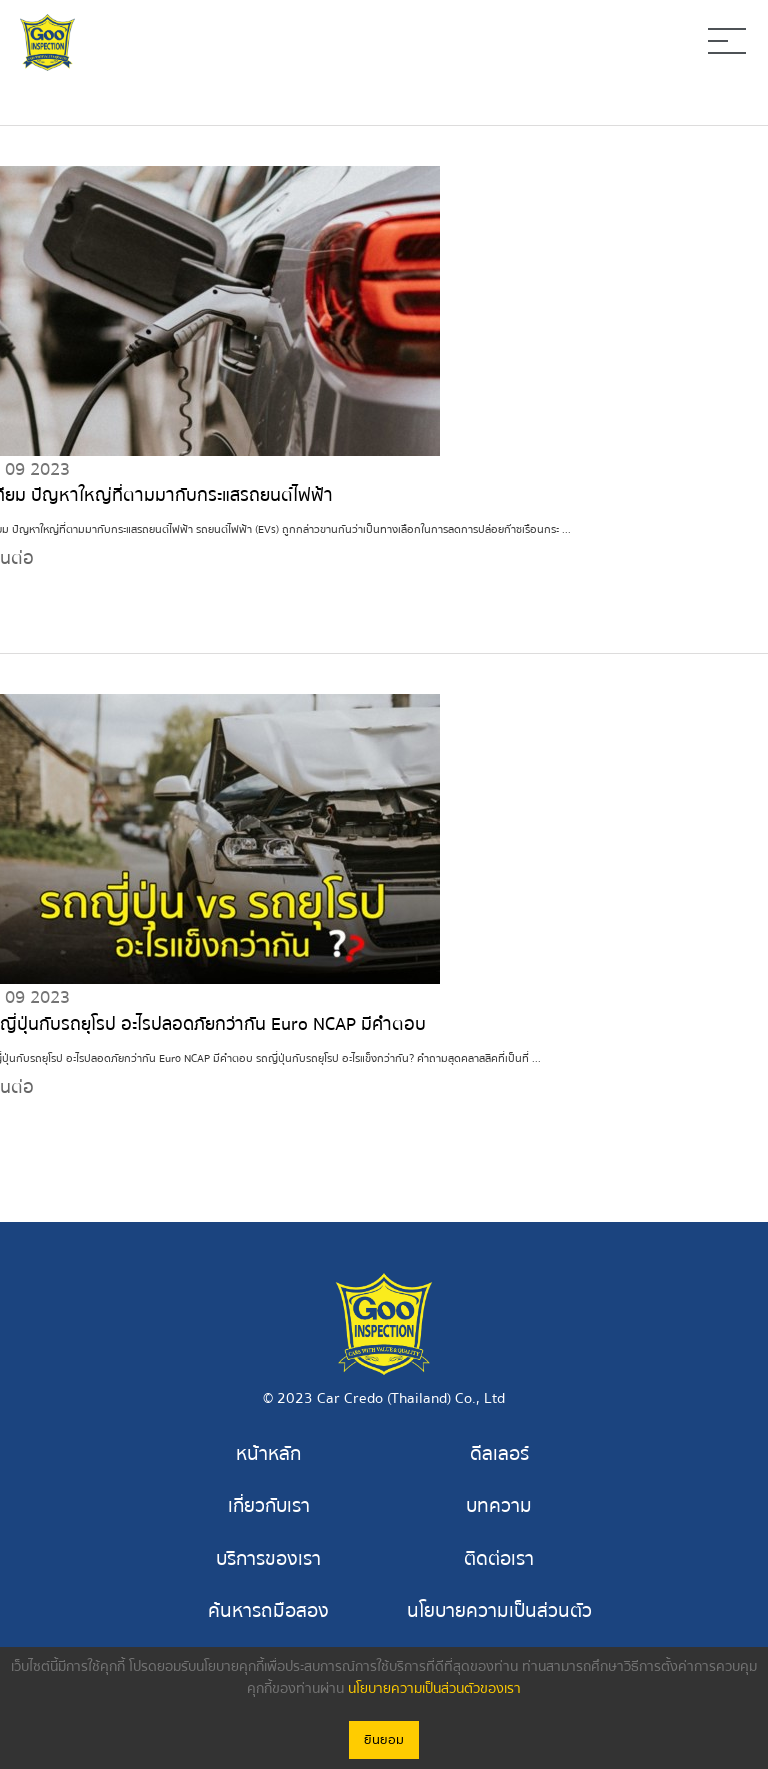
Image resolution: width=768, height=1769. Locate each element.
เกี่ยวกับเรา (269, 1507)
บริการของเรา (268, 1559)
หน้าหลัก (268, 1455)
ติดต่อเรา (499, 1559)
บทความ (499, 1507)
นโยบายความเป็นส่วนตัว (499, 1611)
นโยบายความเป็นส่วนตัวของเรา (434, 1689)
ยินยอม (384, 1740)
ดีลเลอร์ (499, 1455)
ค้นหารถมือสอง (268, 1611)
